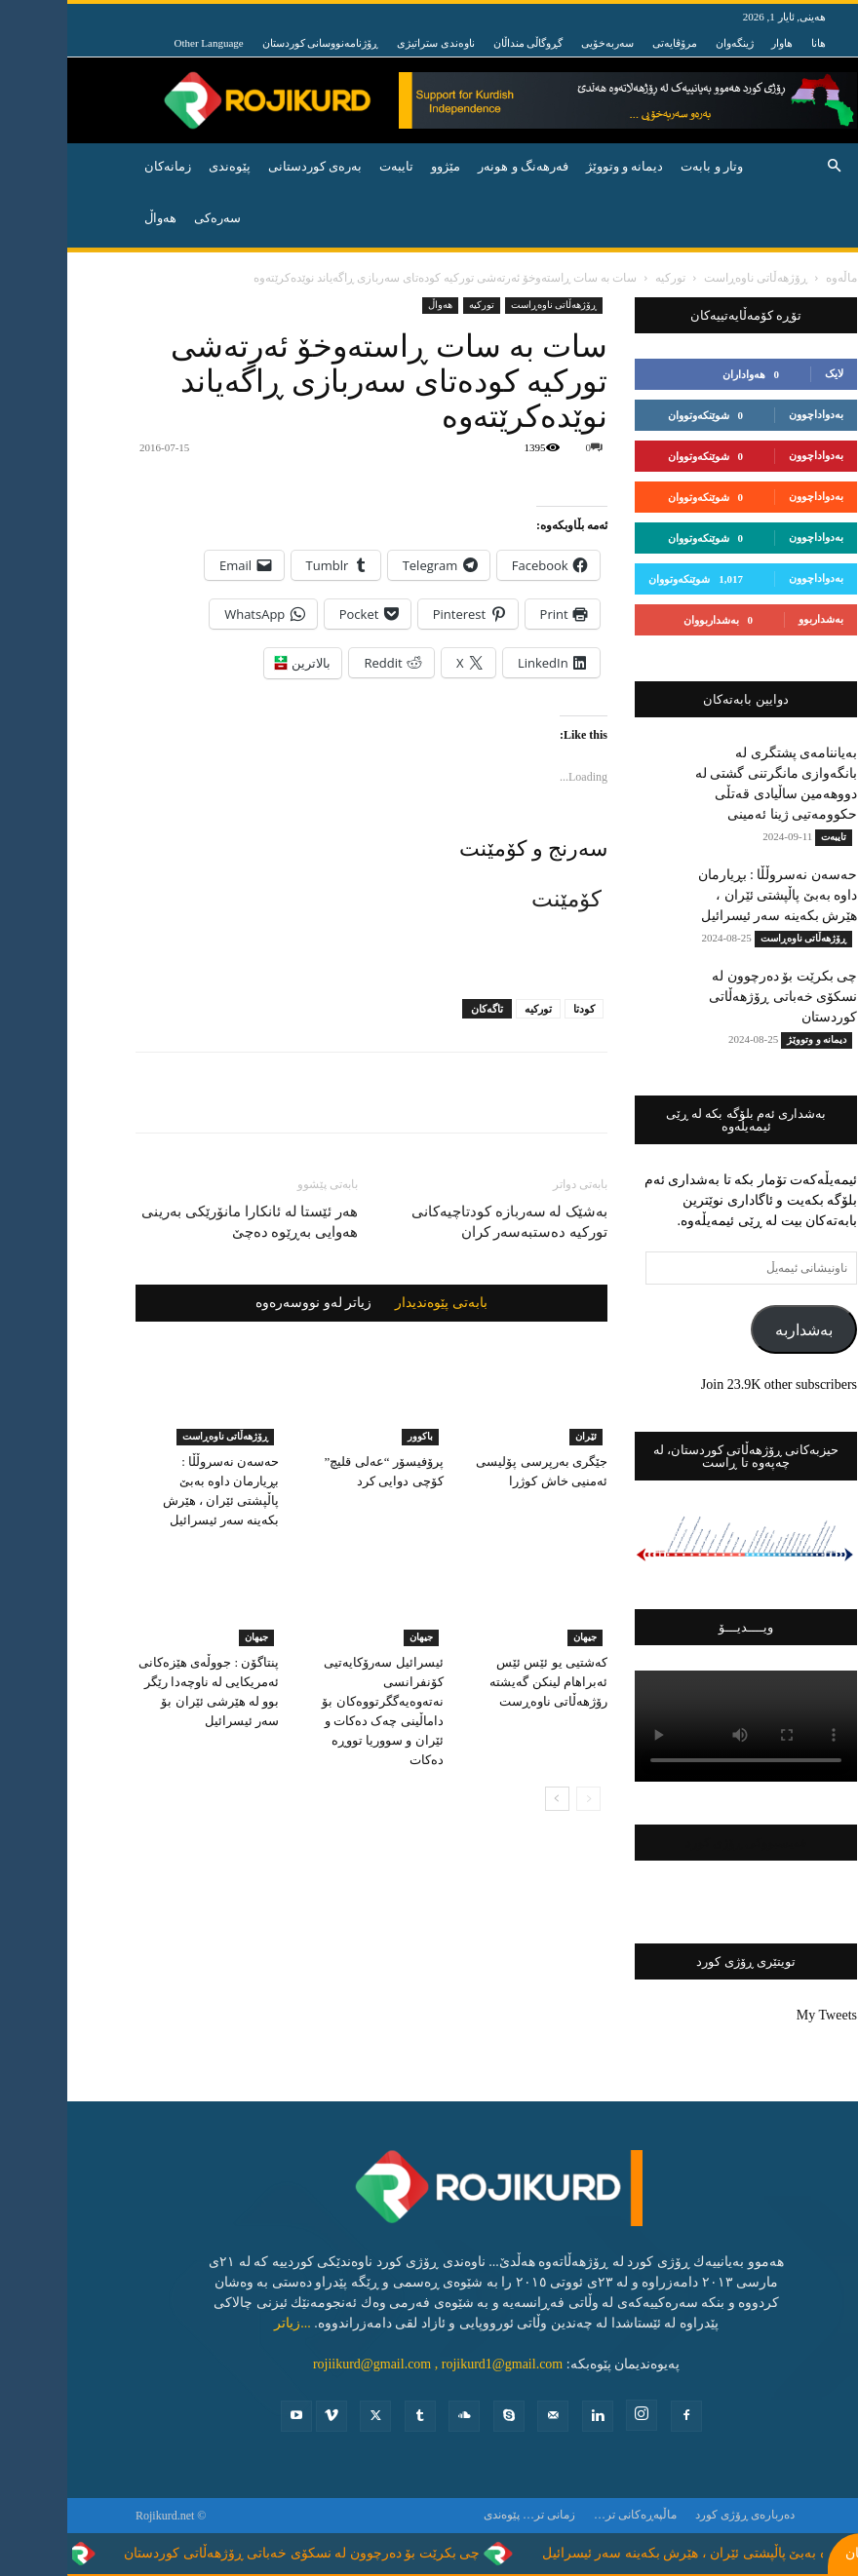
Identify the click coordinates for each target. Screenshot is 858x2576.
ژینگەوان (667, 43)
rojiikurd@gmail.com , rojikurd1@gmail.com (370, 2364)
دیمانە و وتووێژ (558, 166)
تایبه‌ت (329, 166)
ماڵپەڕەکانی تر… (567, 2514)
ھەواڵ (373, 304)
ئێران (518, 1436)
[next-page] (490, 1799)
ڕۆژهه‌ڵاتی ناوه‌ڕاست (688, 278)
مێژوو (378, 166)
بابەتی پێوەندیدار (374, 1303)
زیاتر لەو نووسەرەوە (246, 1303)
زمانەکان (100, 166)
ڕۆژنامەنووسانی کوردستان (253, 43)
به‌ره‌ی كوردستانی (247, 166)
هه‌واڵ (93, 218)
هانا (751, 43)
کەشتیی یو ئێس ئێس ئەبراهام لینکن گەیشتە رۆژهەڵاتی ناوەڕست (481, 1682)
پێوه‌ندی (162, 166)
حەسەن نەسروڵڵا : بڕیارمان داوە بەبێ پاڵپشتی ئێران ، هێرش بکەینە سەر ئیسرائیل (710, 895)
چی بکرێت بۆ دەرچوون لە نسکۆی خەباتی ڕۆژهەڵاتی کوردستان (716, 996)
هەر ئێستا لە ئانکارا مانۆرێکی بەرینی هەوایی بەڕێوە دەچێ (182, 1222)
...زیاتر (225, 2323)
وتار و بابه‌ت (644, 166)
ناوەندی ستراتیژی (369, 43)
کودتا (516, 1009)
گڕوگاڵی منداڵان (461, 43)
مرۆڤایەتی (607, 43)
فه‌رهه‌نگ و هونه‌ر (455, 166)
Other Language (141, 43)
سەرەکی (150, 218)
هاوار (714, 43)
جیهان (189, 1637)
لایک (767, 373)
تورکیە (471, 1009)
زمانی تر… (481, 2514)
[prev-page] (521, 1799)
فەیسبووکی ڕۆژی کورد (679, 1842)
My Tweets (759, 2015)
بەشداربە (736, 1330)
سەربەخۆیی (540, 43)
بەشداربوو (753, 619)
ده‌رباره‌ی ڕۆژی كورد (677, 2514)
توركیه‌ (603, 278)
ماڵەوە (774, 278)
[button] (766, 167)
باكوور (353, 1436)
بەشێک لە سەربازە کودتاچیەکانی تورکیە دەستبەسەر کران (442, 1222)
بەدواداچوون (749, 414)
